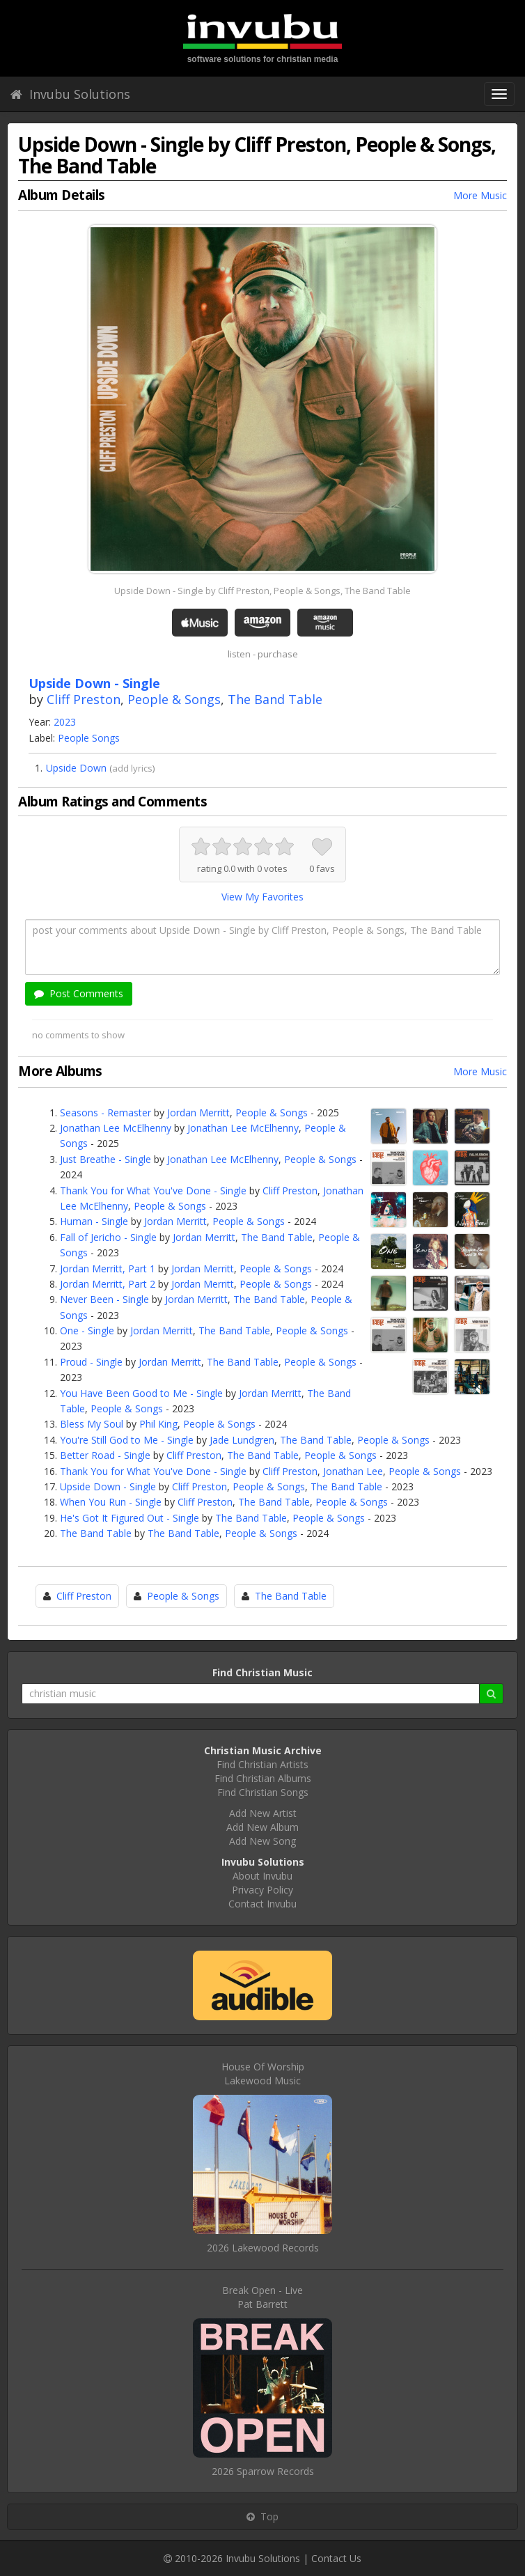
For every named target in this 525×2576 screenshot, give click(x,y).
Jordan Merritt (198, 1112)
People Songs (89, 737)
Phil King (158, 1423)
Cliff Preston (83, 699)
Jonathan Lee (353, 1471)
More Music (480, 195)
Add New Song (262, 1841)
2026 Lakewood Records (263, 2247)
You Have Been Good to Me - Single (141, 1393)
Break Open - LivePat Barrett (262, 2297)
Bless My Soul (91, 1423)
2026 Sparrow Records (263, 2471)
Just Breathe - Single (105, 1159)
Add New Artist (263, 1813)
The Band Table (275, 699)
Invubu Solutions (70, 94)
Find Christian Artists (262, 1764)
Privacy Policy (262, 1889)
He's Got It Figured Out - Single (129, 1517)
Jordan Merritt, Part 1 (107, 1268)
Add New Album (262, 1827)
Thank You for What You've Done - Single (153, 1190)
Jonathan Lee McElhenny (115, 1127)
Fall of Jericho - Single (108, 1237)
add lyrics (132, 768)
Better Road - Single (105, 1455)
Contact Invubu (262, 1903)
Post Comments (78, 993)
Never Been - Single (104, 1299)
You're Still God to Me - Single (127, 1439)
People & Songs (174, 699)
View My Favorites (262, 896)
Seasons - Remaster (105, 1112)
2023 (65, 721)
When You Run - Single (111, 1501)
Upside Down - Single (108, 1486)
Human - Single (94, 1221)
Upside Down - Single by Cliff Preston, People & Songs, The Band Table (262, 590)
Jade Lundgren (242, 1439)
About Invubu (262, 1875)
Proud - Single (91, 1361)
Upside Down (76, 767)
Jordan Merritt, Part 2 (107, 1283)
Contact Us (336, 2558)
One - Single (87, 1330)
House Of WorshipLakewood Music (262, 2073)
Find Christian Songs (262, 1792)
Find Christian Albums (262, 1778)
